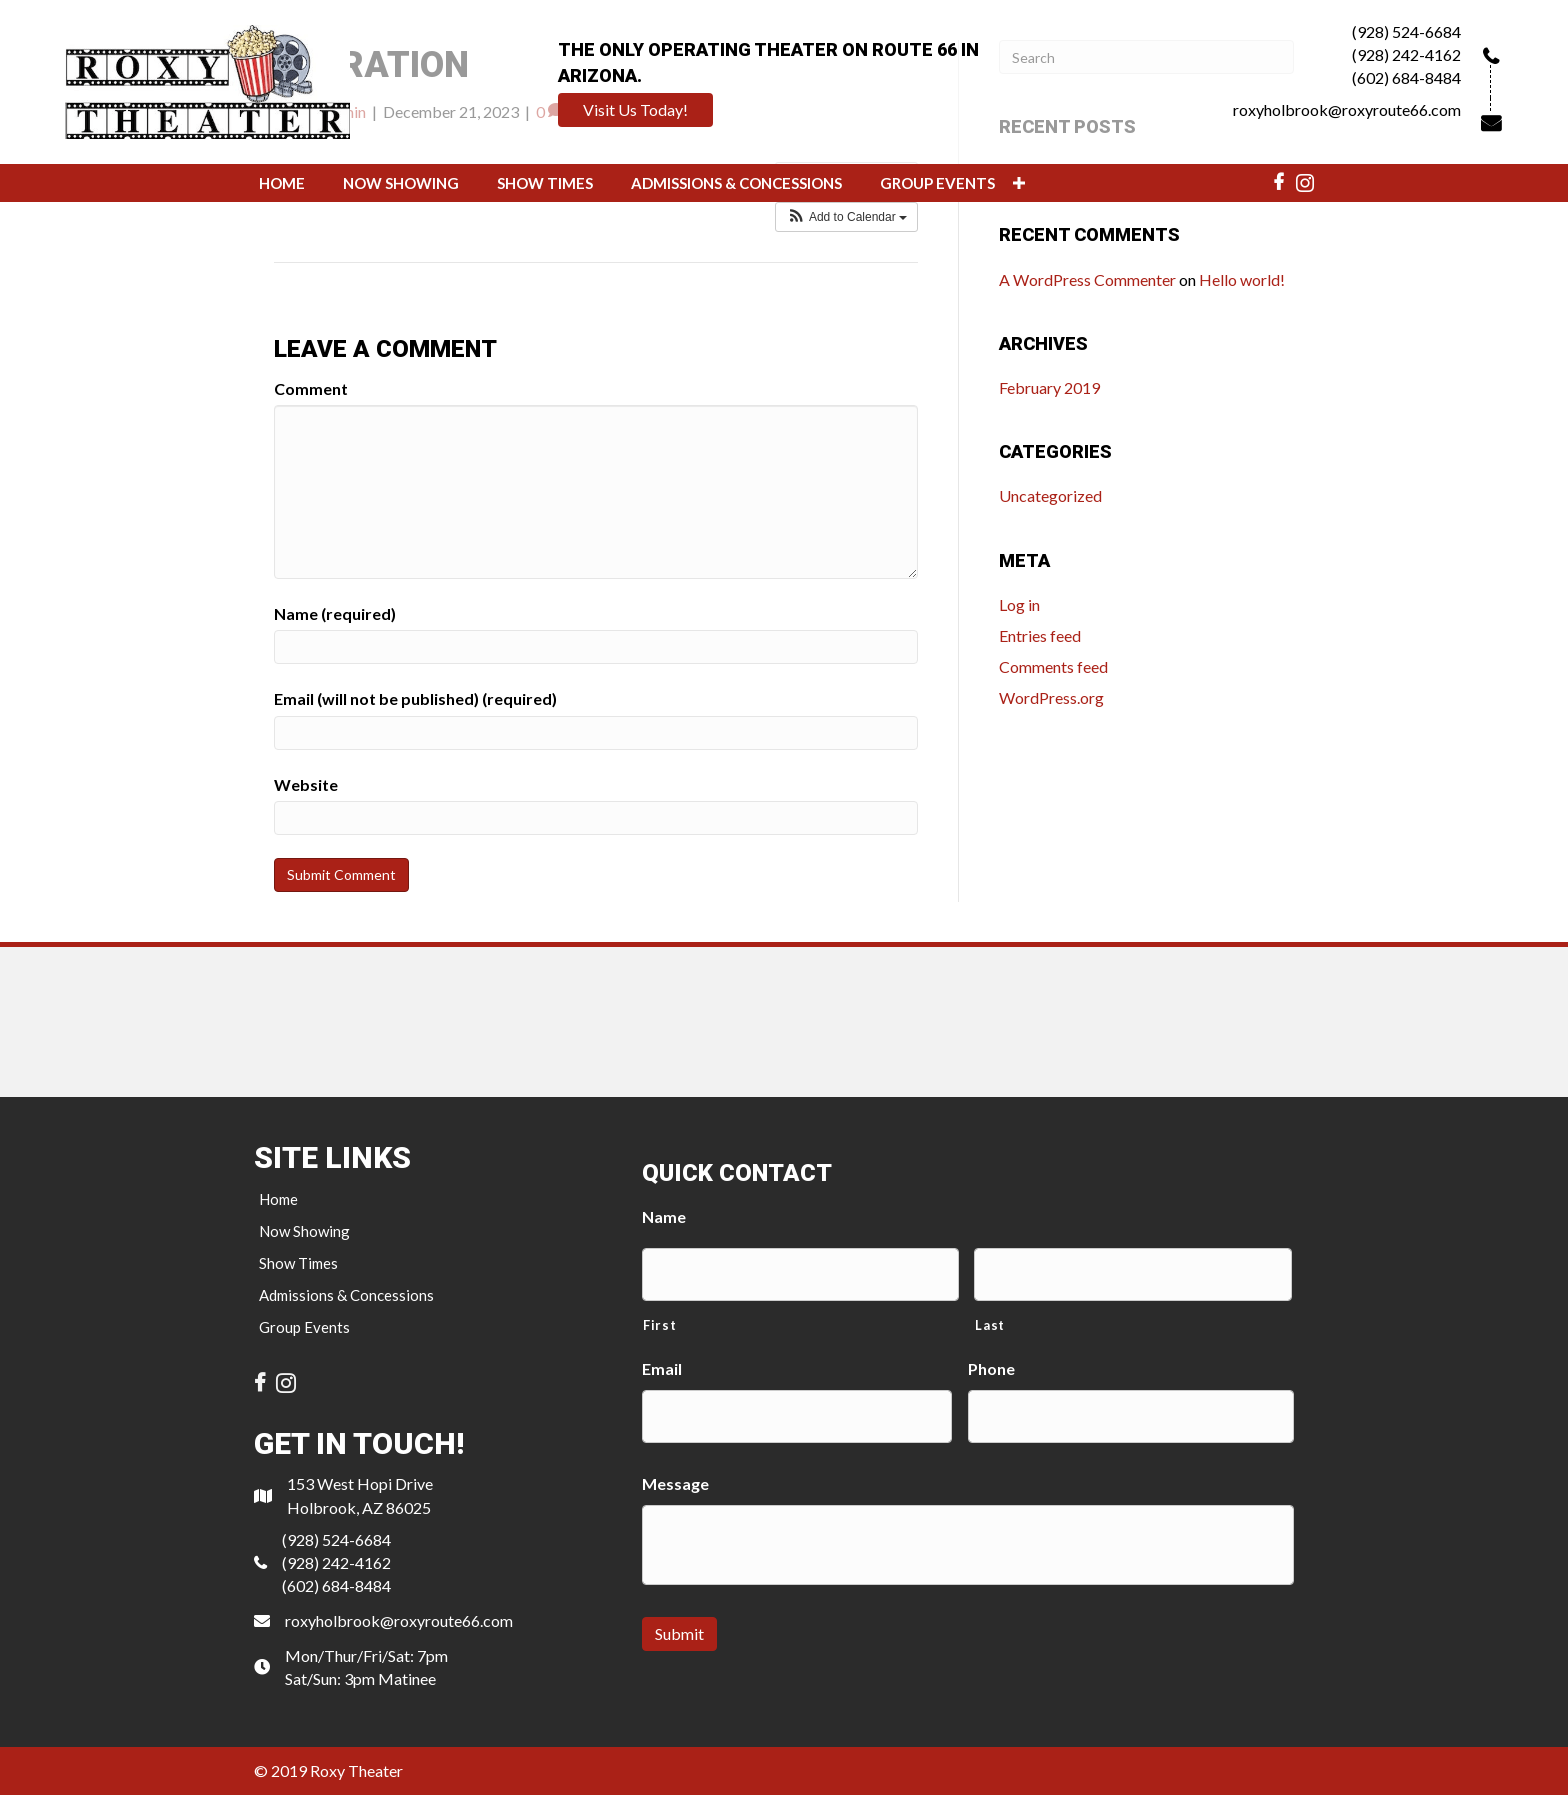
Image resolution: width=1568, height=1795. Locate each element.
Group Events (304, 1327)
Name (664, 1216)
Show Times (298, 1263)
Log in (1019, 604)
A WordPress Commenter (1087, 279)
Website (306, 784)
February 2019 (1049, 387)
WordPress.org (1051, 697)
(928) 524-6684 (1406, 31)
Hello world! (1242, 279)
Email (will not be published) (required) (415, 698)
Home (278, 1199)
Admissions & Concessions (346, 1295)
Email (662, 1368)
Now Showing (304, 1231)
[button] (635, 110)
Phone (991, 1368)
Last (990, 1325)
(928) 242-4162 (1406, 54)
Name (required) (335, 613)
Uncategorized (1050, 495)
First (659, 1325)
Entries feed (1040, 635)
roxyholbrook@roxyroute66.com (1347, 109)
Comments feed (1053, 666)
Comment (311, 388)
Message (675, 1483)
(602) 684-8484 (1406, 77)
